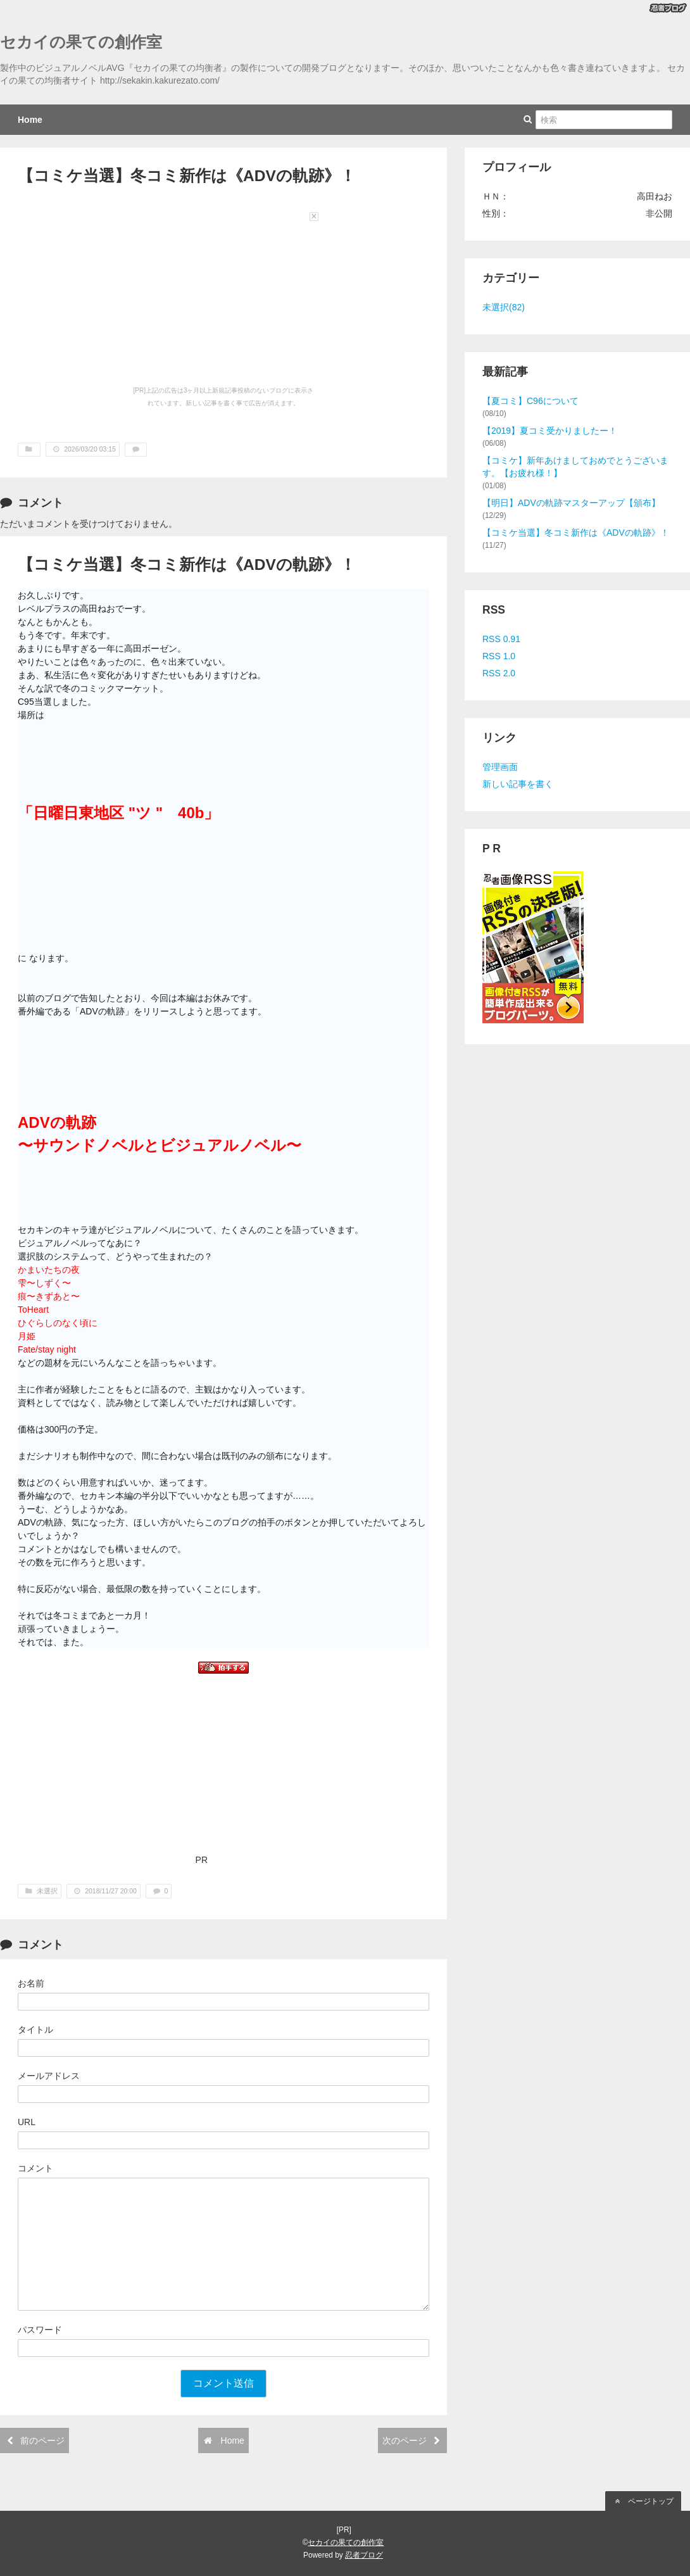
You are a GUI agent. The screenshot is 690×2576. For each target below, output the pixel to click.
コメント (35, 2168)
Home (30, 120)
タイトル (35, 2029)
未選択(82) (503, 307)
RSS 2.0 (498, 673)
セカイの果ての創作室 (81, 42)
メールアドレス (49, 2076)
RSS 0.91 (501, 639)
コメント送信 (223, 2383)
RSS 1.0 (498, 656)
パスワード (40, 2330)
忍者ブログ (364, 2555)
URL (26, 2122)
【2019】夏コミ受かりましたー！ (549, 431)
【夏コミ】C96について (530, 401)
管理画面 (500, 767)
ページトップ (643, 2501)
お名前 (31, 1983)
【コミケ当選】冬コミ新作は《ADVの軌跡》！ (575, 532)
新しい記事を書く (517, 784)
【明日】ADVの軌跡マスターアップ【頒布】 (571, 503)
